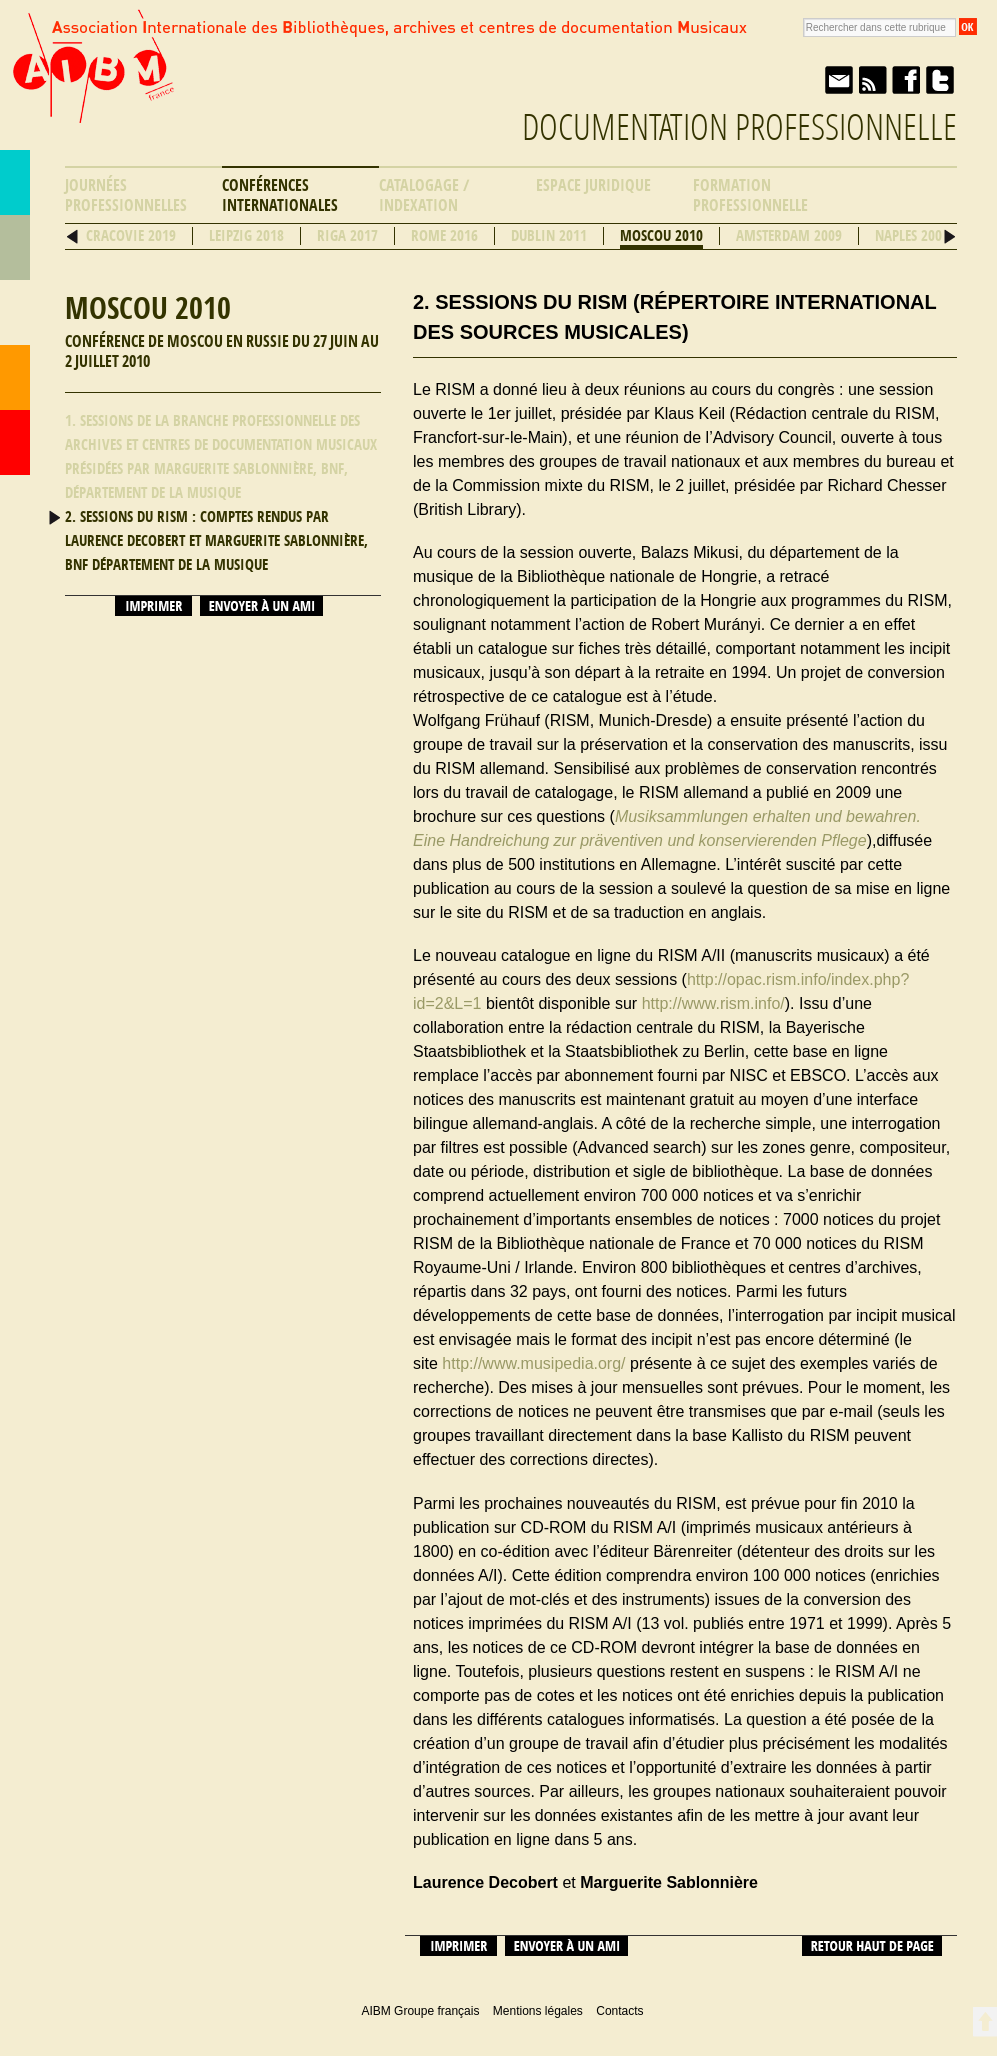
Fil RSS (872, 80)
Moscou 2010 (661, 236)
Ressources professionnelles (15, 312)
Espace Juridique (593, 185)
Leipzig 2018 (246, 236)
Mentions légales (538, 2011)
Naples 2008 (912, 236)
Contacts (15, 377)
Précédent (72, 236)
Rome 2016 (444, 236)
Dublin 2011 (549, 236)
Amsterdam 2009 (789, 236)
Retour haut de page (872, 1946)
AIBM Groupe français (91, 83)
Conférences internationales (280, 195)
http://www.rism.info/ (713, 1003)
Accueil (15, 442)
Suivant (949, 236)
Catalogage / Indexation (424, 195)
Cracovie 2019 (131, 236)
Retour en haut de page (984, 2021)
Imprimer (153, 606)
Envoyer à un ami (838, 80)
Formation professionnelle (750, 195)
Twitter (940, 80)
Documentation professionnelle (739, 127)
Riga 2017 (347, 236)
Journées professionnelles (126, 195)
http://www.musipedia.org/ (533, 1363)
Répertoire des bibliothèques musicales (15, 247)
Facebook (906, 80)
